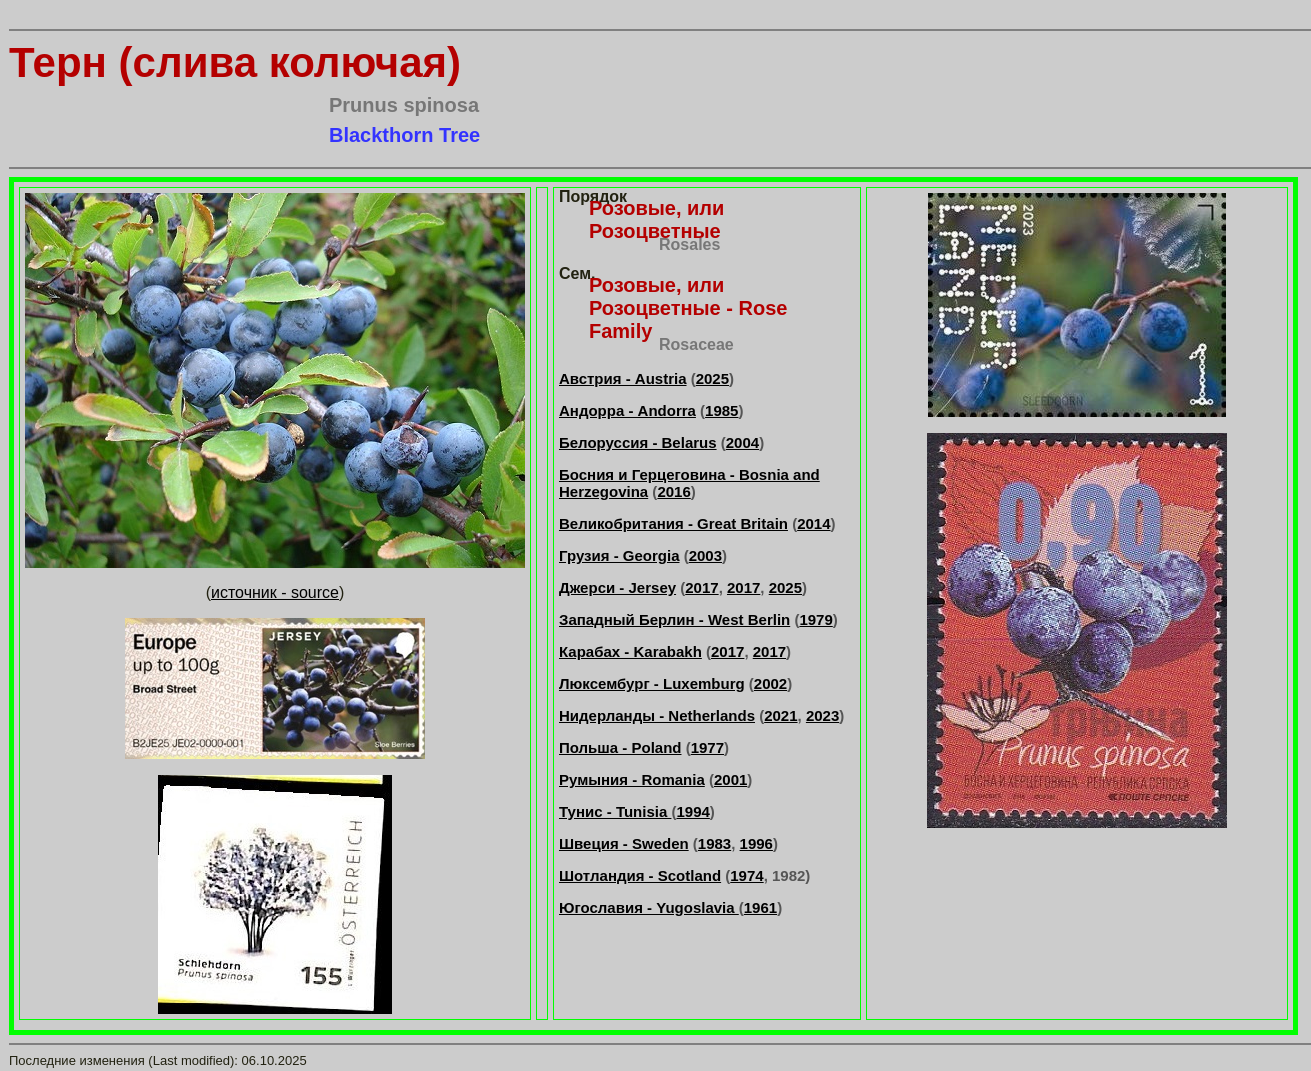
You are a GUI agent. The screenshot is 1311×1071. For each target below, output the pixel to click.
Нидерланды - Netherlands (657, 715)
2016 (673, 491)
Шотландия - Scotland (640, 875)
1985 (721, 410)
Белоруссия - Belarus (638, 442)
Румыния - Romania (632, 779)
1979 (815, 619)
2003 (705, 555)
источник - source (275, 592)
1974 (746, 875)
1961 (760, 907)
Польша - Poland (620, 747)
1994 (692, 811)
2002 (770, 683)
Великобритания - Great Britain (673, 523)
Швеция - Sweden (624, 843)
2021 (780, 715)
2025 (712, 378)
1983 (714, 843)
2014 (813, 523)
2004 (742, 442)
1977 (707, 747)
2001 (730, 779)
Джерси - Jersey (617, 587)
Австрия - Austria (623, 378)
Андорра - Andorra (627, 410)
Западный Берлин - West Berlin (674, 619)
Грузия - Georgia (619, 555)
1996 (756, 843)
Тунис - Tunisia (615, 811)
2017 (701, 587)
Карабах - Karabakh (630, 651)
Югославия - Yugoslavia (649, 907)
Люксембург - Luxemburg (652, 683)
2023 (822, 715)
